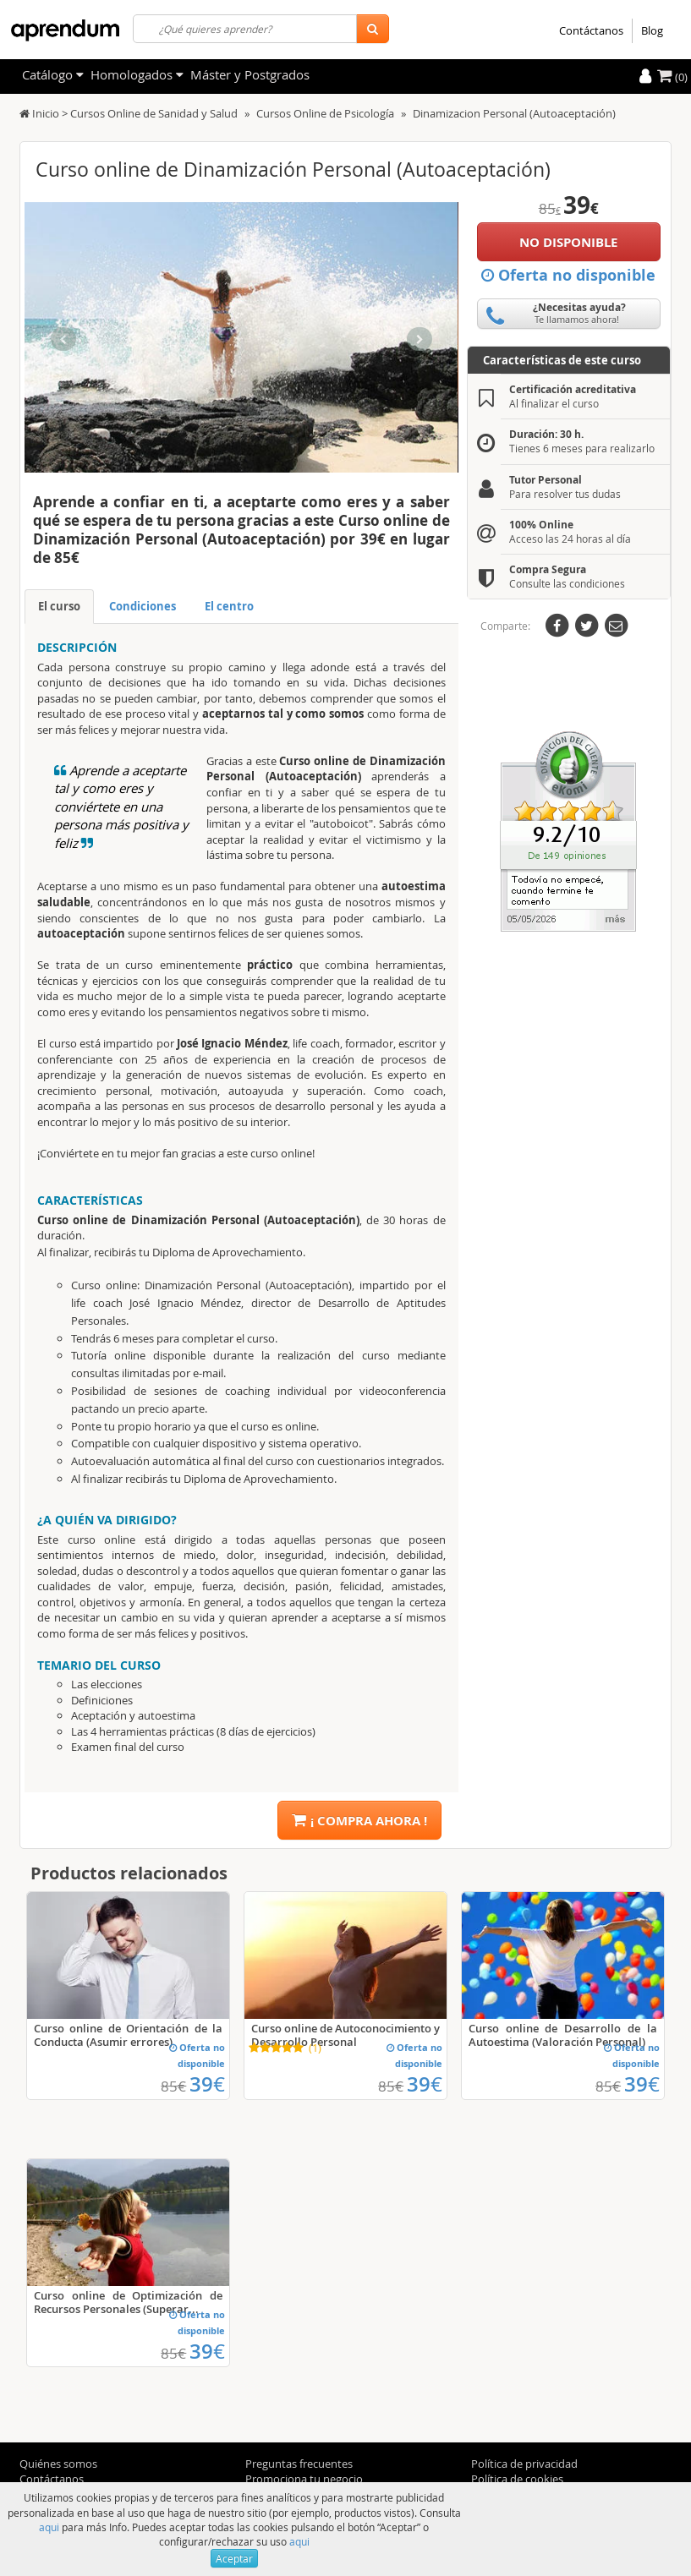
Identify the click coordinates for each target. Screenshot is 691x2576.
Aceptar (234, 2558)
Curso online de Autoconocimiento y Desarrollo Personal (345, 2035)
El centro (229, 606)
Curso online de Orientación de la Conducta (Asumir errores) (128, 2035)
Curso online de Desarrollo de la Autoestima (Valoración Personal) (563, 2035)
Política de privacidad (524, 2463)
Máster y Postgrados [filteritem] (250, 74)
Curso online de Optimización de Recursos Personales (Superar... (128, 2302)
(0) (672, 77)
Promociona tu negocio (304, 2478)
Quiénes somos (58, 2463)
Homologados (137, 74)
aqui (49, 2527)
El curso (59, 606)
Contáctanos (591, 30)
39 (207, 2083)
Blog (652, 30)
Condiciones (142, 606)
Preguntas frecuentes (299, 2463)
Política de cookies (517, 2478)
